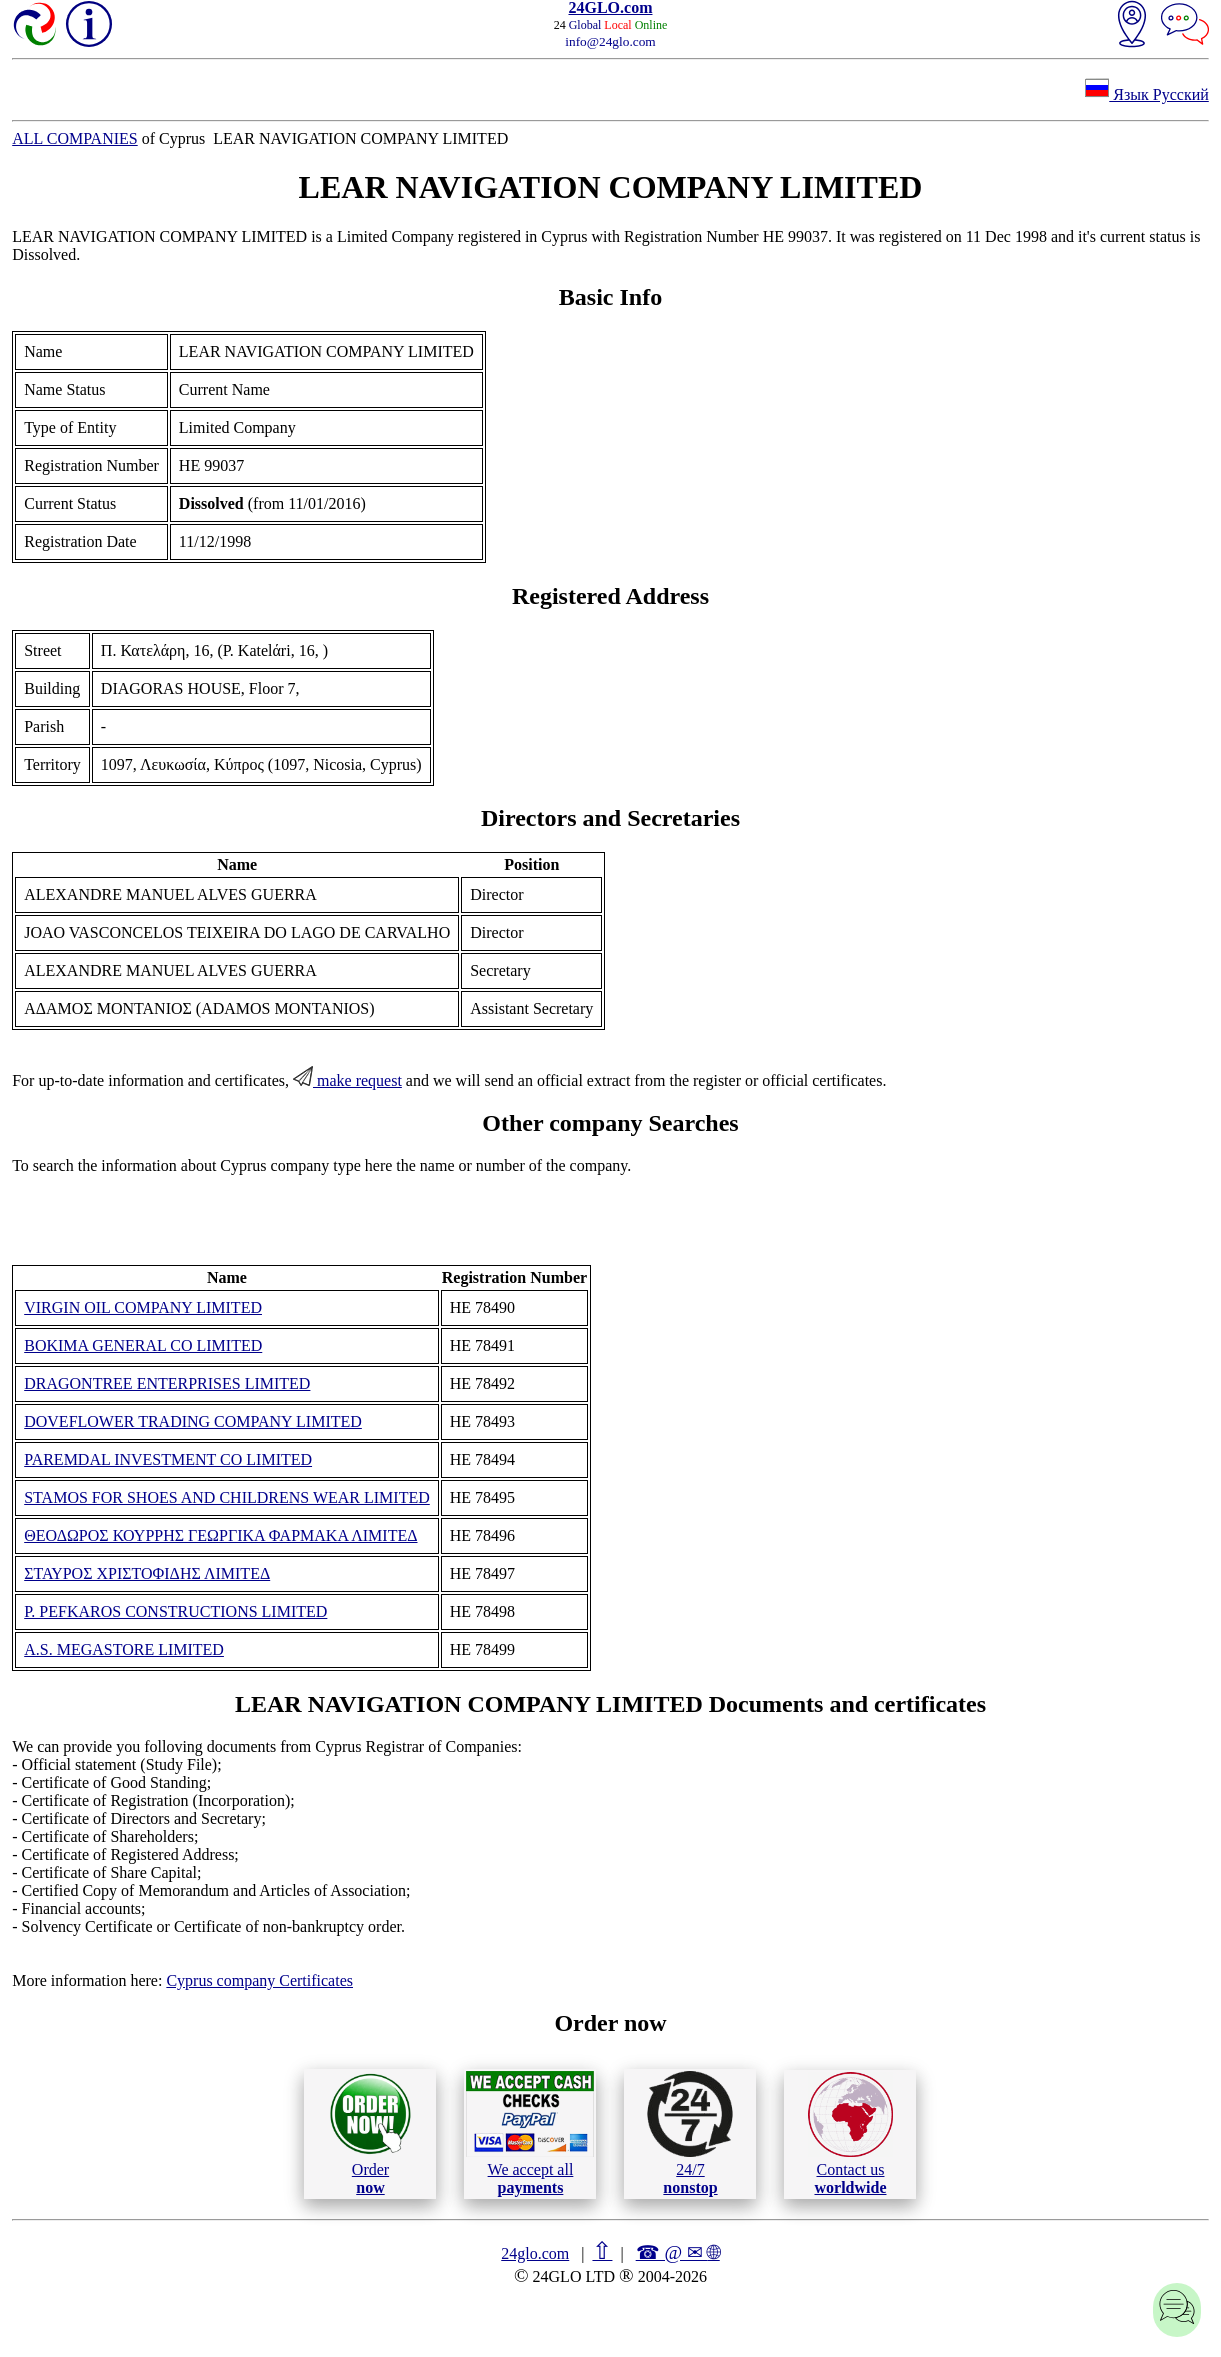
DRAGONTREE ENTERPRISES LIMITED (167, 1383)
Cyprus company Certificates (259, 1980)
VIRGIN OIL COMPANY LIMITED (143, 1307)
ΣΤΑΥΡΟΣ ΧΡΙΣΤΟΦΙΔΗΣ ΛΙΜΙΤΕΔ (147, 1573)
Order (370, 2133)
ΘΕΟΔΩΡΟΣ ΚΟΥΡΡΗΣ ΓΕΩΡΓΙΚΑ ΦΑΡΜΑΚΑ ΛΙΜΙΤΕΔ (220, 1535)
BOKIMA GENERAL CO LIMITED (143, 1345)
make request (347, 1080)
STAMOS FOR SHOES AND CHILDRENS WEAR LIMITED (227, 1497)
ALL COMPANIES (75, 138)
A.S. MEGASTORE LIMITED (124, 1649)
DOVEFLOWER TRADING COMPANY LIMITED (193, 1421)
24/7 (690, 2133)
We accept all (530, 2133)
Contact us (850, 2134)
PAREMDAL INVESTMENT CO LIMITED (168, 1459)
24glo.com (535, 2253)
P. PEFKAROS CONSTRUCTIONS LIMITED (175, 1611)
